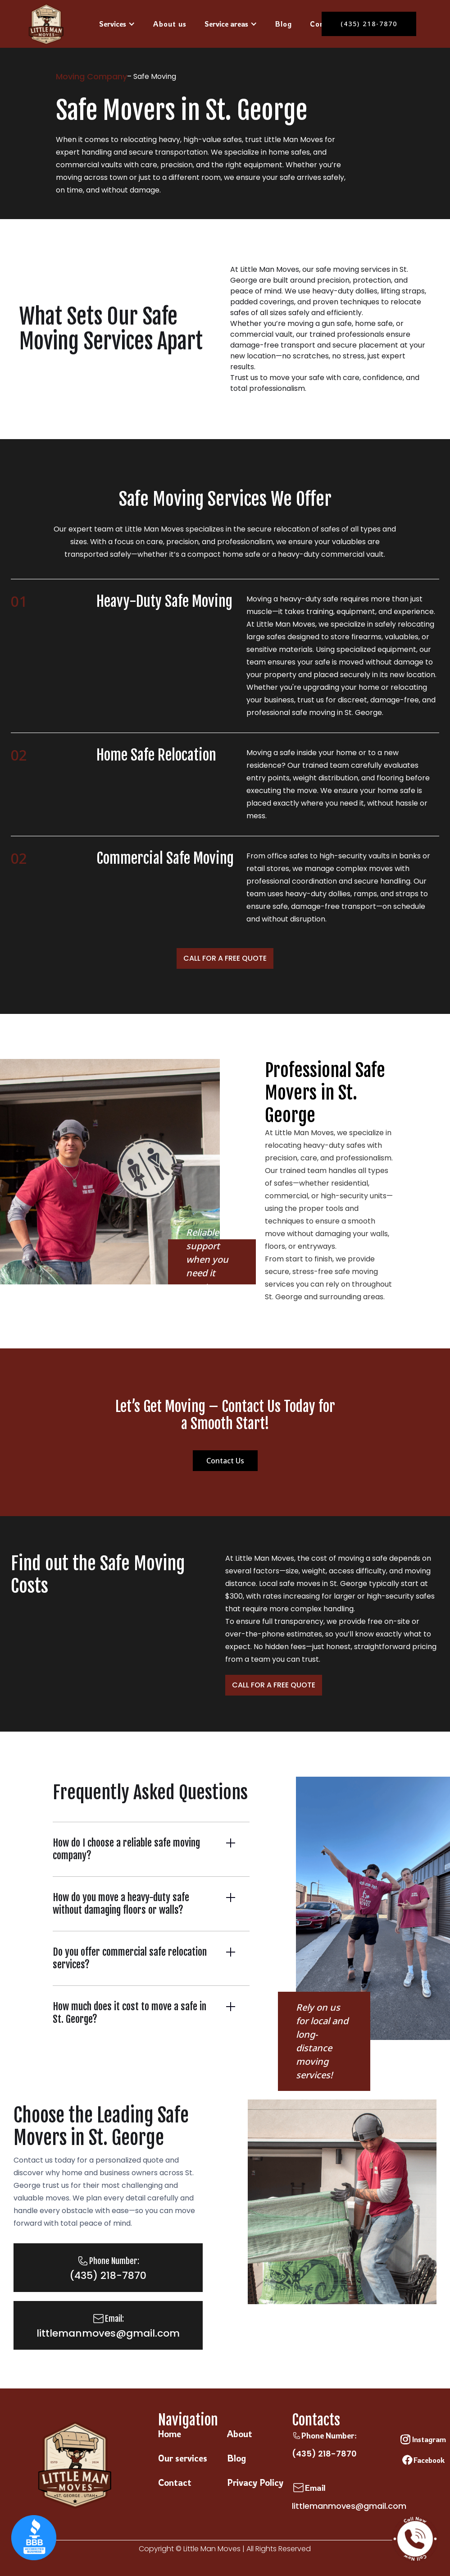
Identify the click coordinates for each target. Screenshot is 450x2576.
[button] (117, 24)
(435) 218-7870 (324, 2453)
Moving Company (91, 76)
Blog (283, 23)
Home (169, 2433)
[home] (46, 24)
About (239, 2433)
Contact (174, 2482)
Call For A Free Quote (225, 958)
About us (169, 23)
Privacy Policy (255, 2482)
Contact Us (225, 1461)
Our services (182, 2458)
